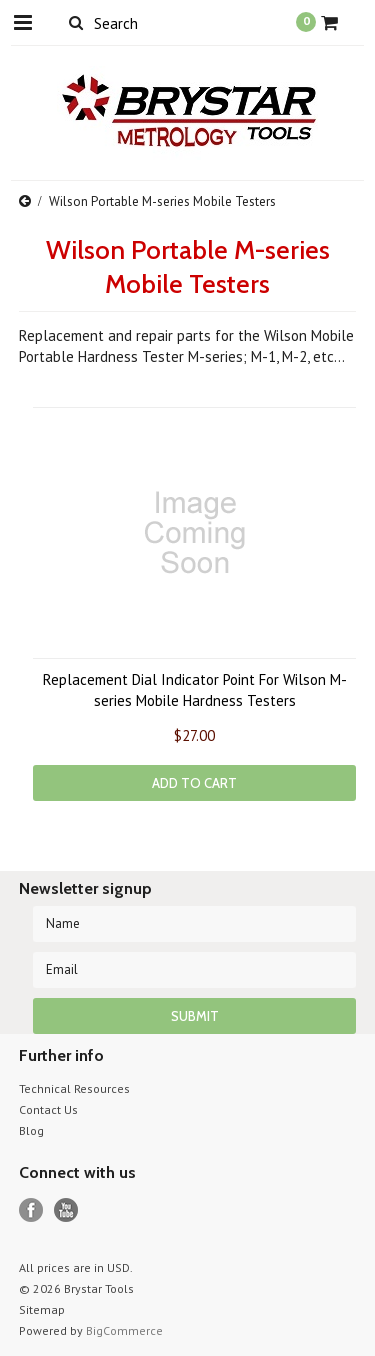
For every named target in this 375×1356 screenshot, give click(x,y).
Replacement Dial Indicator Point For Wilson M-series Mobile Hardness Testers (195, 690)
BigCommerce (124, 1330)
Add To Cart (194, 783)
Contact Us (48, 1109)
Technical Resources (74, 1088)
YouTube (66, 1210)
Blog (31, 1130)
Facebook (31, 1210)
